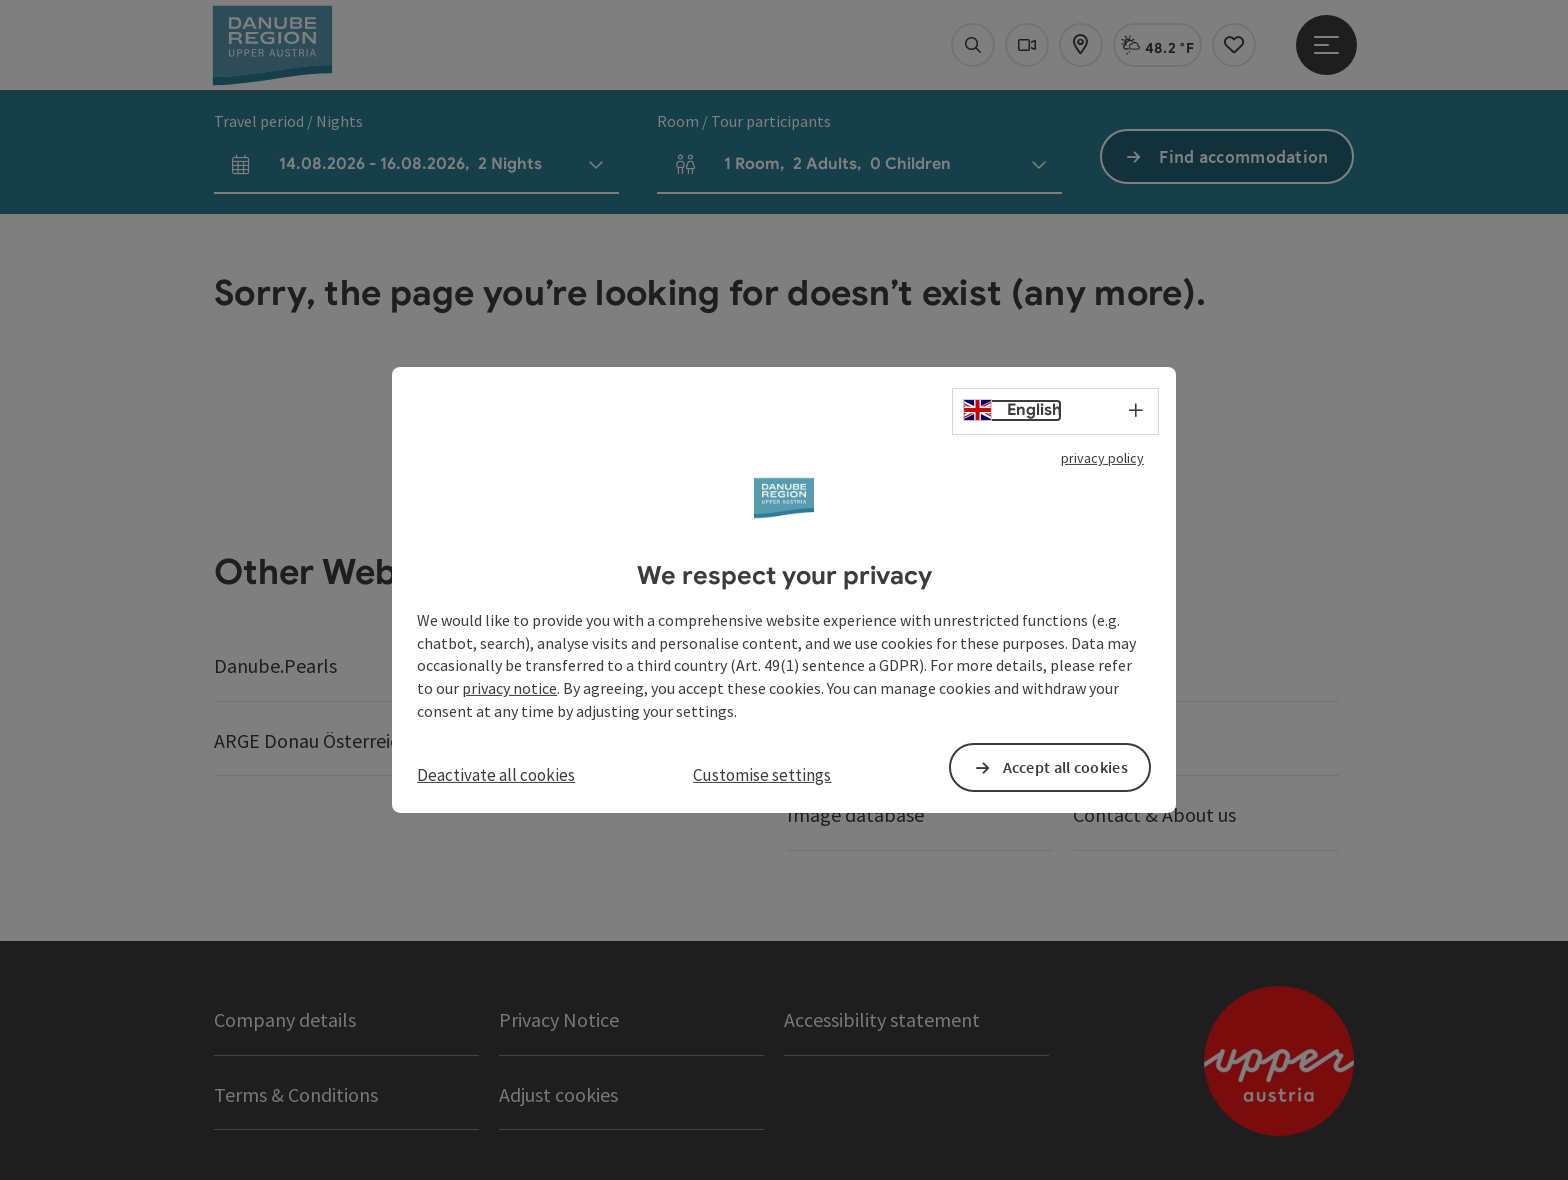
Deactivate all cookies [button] (496, 775)
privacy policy (1102, 458)
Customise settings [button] (762, 775)
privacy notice (509, 688)
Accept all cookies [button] (1065, 767)
